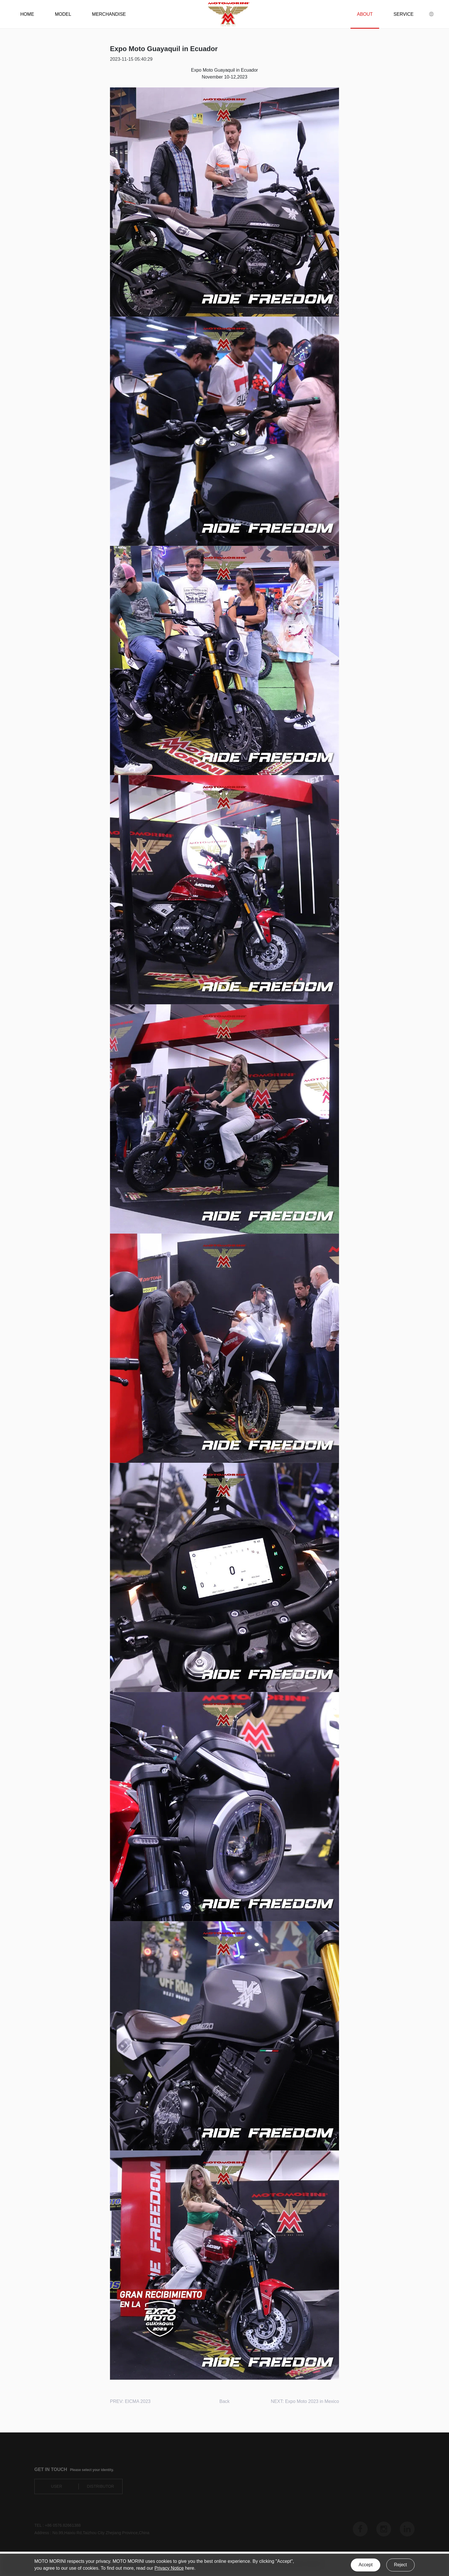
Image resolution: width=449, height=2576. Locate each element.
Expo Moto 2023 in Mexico (312, 2401)
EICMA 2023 (138, 2401)
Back (224, 2401)
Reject (400, 2564)
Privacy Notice (169, 2568)
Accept (366, 2564)
